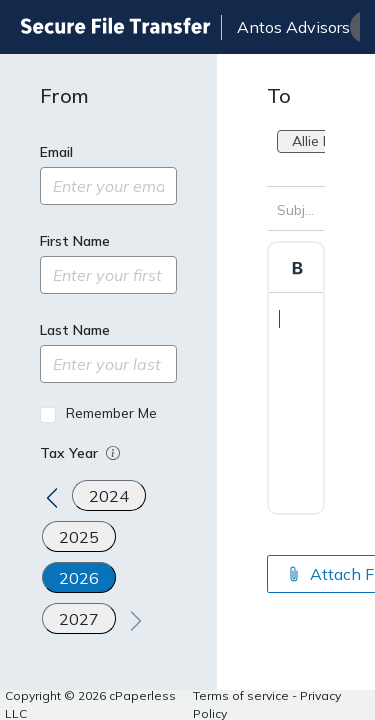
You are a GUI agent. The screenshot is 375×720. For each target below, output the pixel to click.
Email (56, 152)
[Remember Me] (48, 415)
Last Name (75, 330)
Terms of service (241, 695)
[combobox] (279, 169)
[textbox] (296, 378)
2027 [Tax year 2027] (79, 619)
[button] (115, 453)
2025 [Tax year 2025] (79, 537)
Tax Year (82, 453)
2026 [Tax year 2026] (79, 578)
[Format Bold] (298, 268)
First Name (75, 241)
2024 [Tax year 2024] (109, 496)
